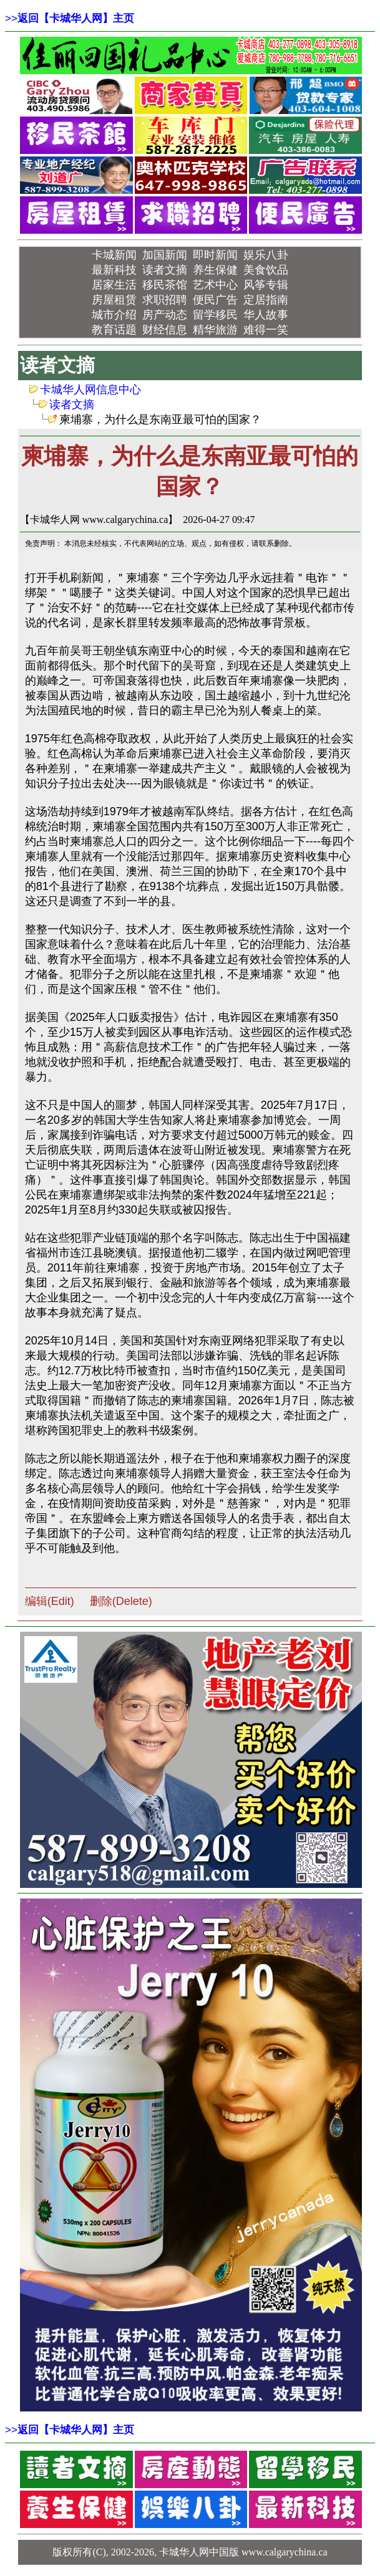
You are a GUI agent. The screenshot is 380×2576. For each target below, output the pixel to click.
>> (69, 18)
